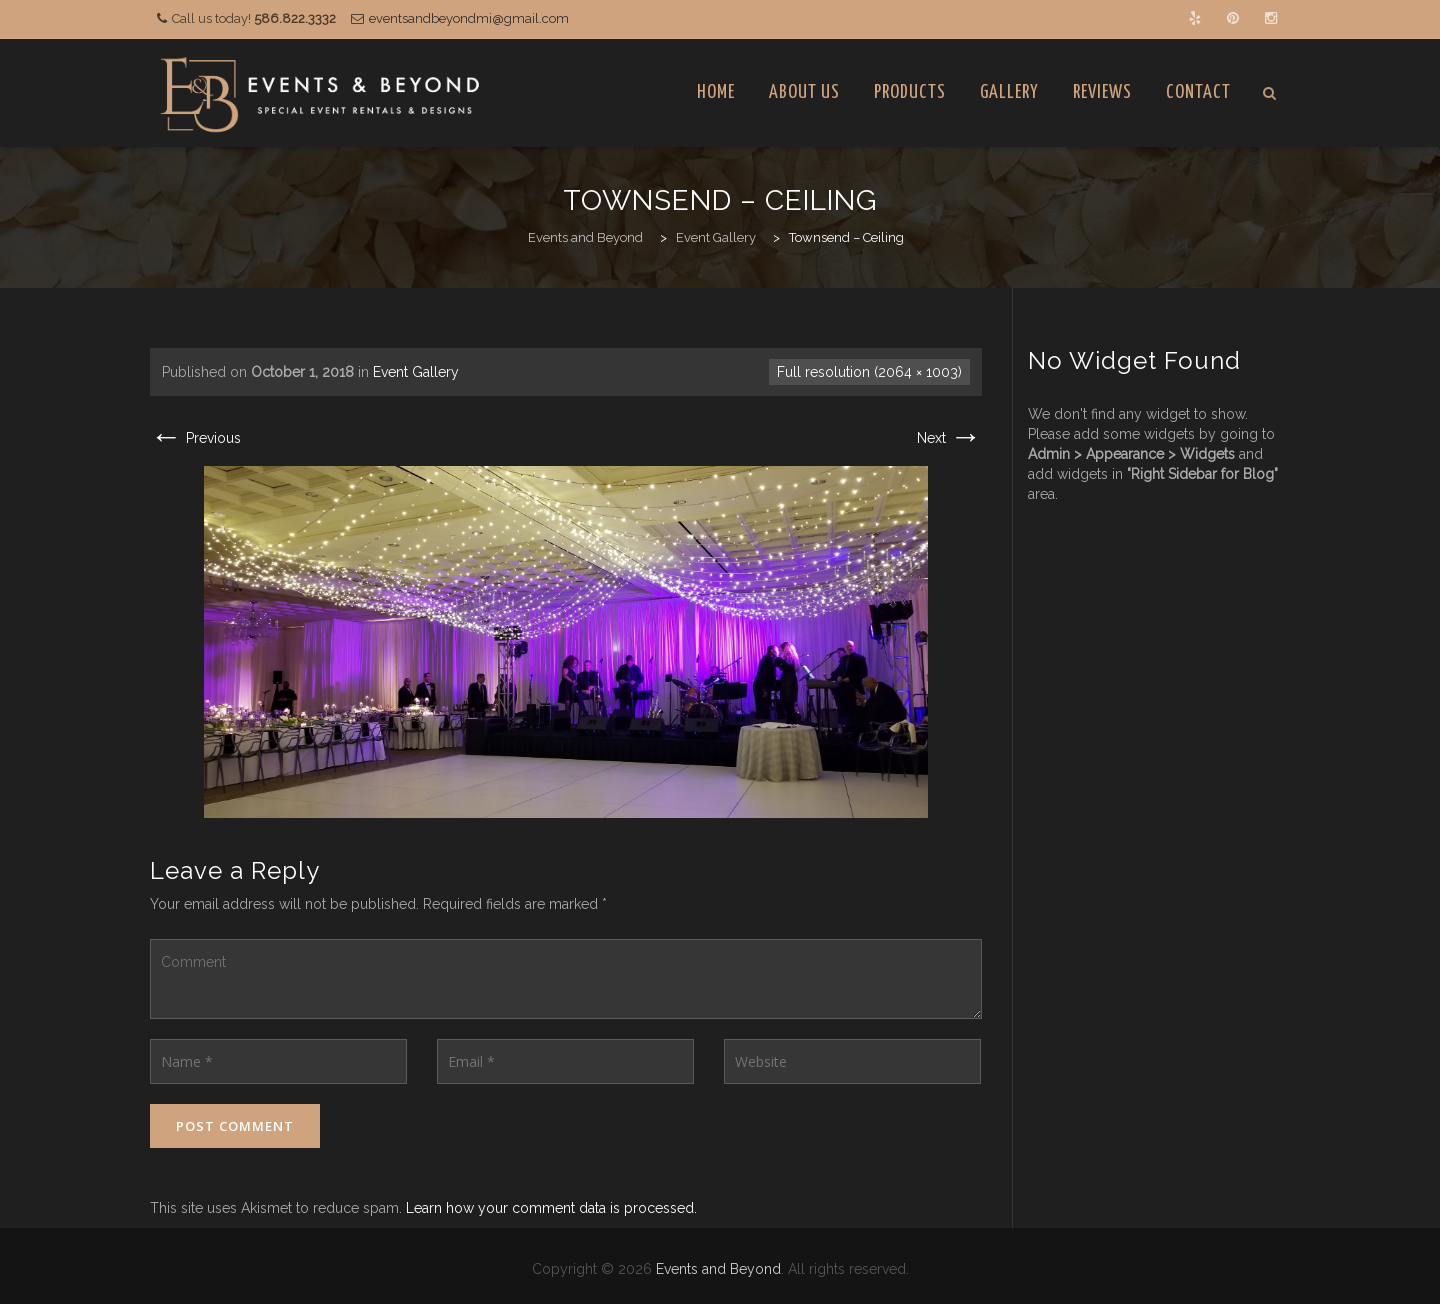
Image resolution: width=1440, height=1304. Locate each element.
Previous (195, 438)
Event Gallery (416, 372)
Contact (1198, 92)
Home (716, 92)
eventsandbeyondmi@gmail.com (469, 18)
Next (949, 438)
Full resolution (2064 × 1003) (869, 372)
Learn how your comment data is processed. (551, 1208)
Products (910, 92)
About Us (804, 92)
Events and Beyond (718, 1269)
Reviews (1102, 92)
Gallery (1009, 92)
